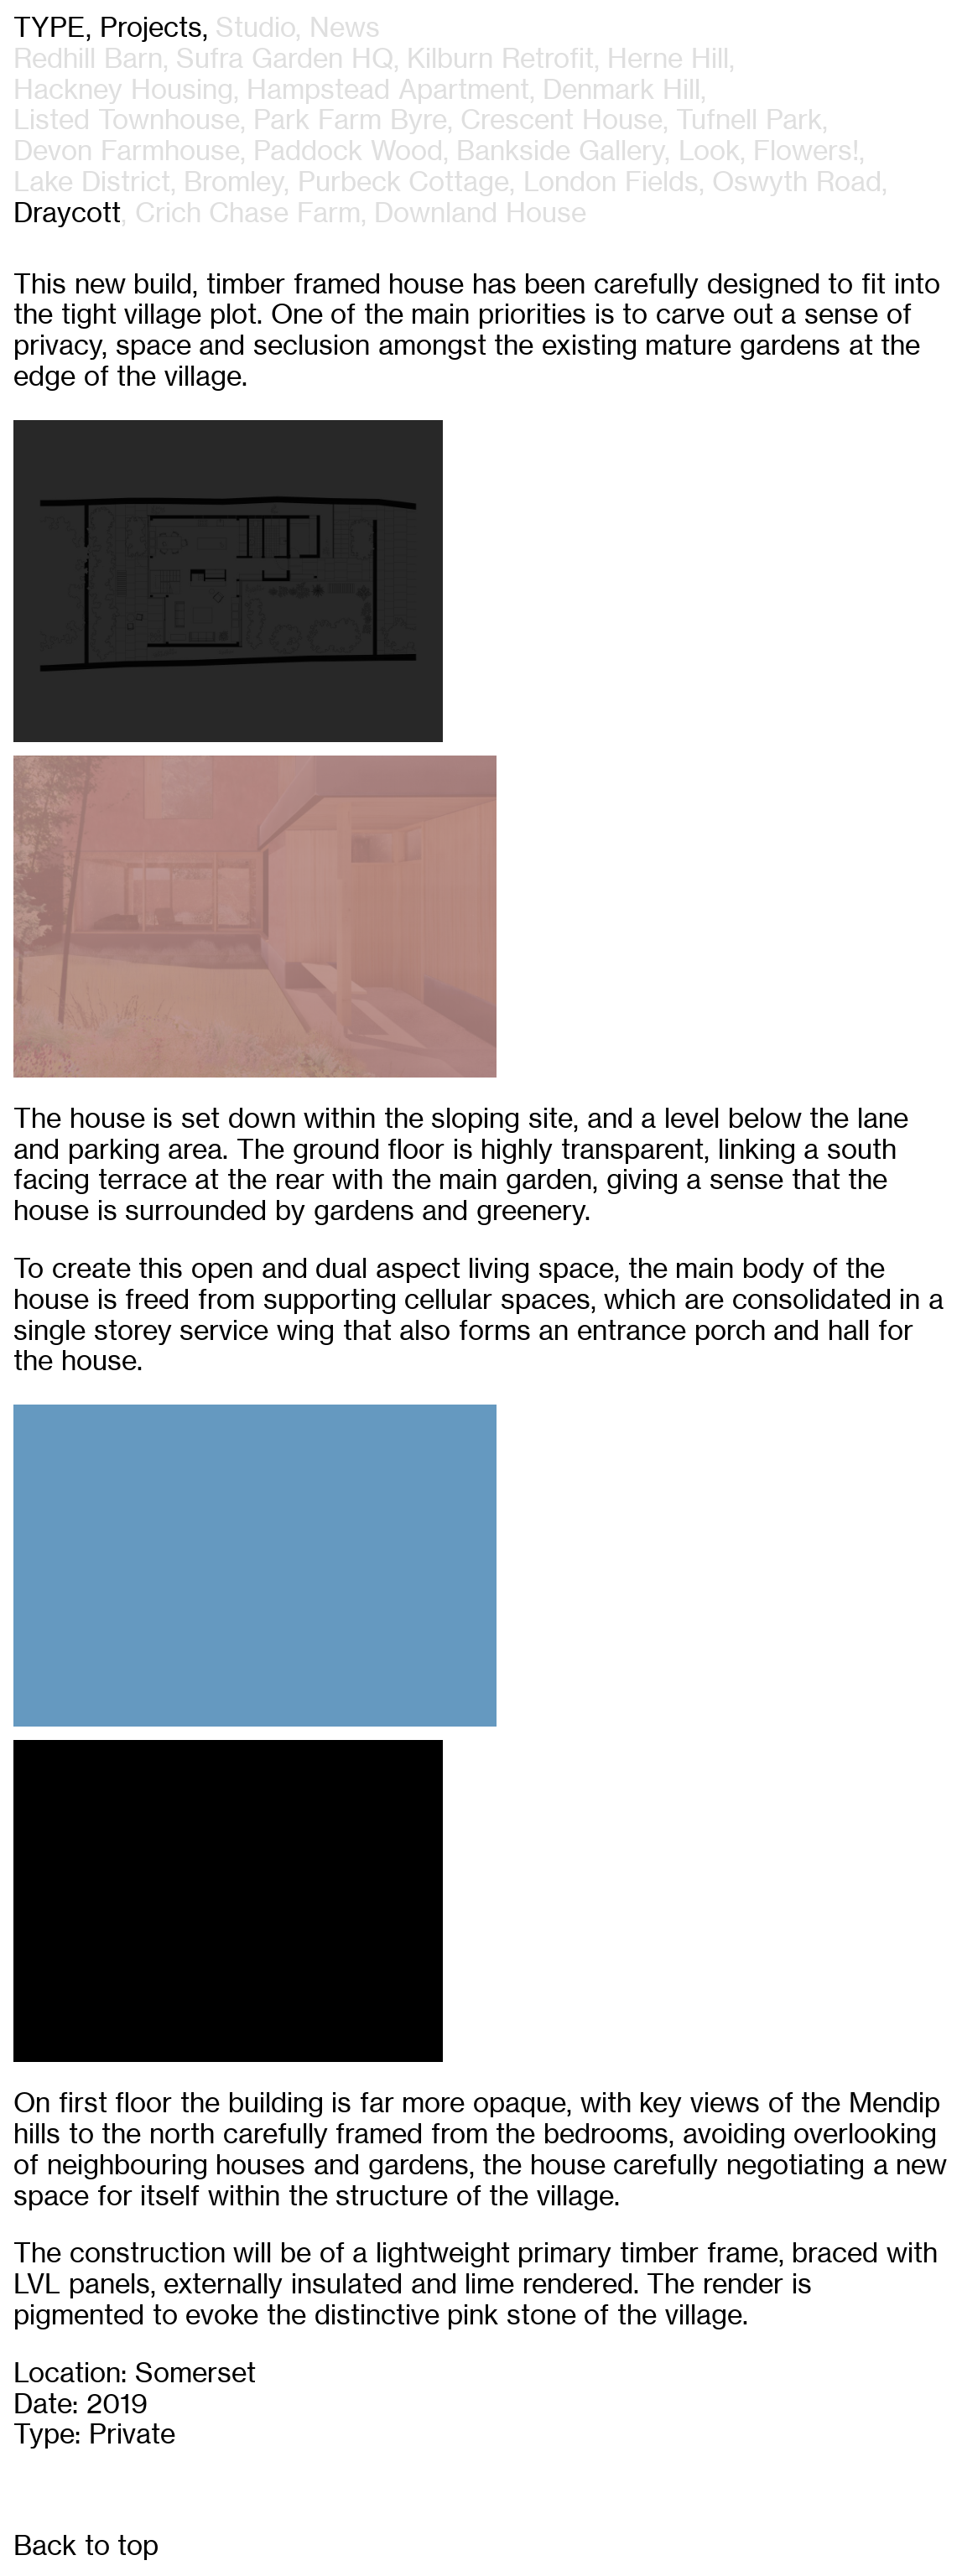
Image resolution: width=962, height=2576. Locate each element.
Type (49, 28)
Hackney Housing (123, 90)
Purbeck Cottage (404, 182)
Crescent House (561, 120)
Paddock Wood (348, 151)
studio (255, 28)
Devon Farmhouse (126, 151)
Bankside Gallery (560, 151)
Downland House (480, 213)
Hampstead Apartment (388, 90)
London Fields (611, 182)
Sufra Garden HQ (284, 59)
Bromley (233, 182)
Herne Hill (668, 59)
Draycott (67, 213)
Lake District (91, 182)
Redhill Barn (88, 59)
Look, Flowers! (769, 151)
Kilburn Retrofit (500, 59)
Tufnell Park (749, 120)
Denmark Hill (621, 90)
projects (151, 28)
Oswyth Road (796, 182)
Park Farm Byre (349, 120)
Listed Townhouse (126, 120)
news (344, 28)
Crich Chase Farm (248, 213)
